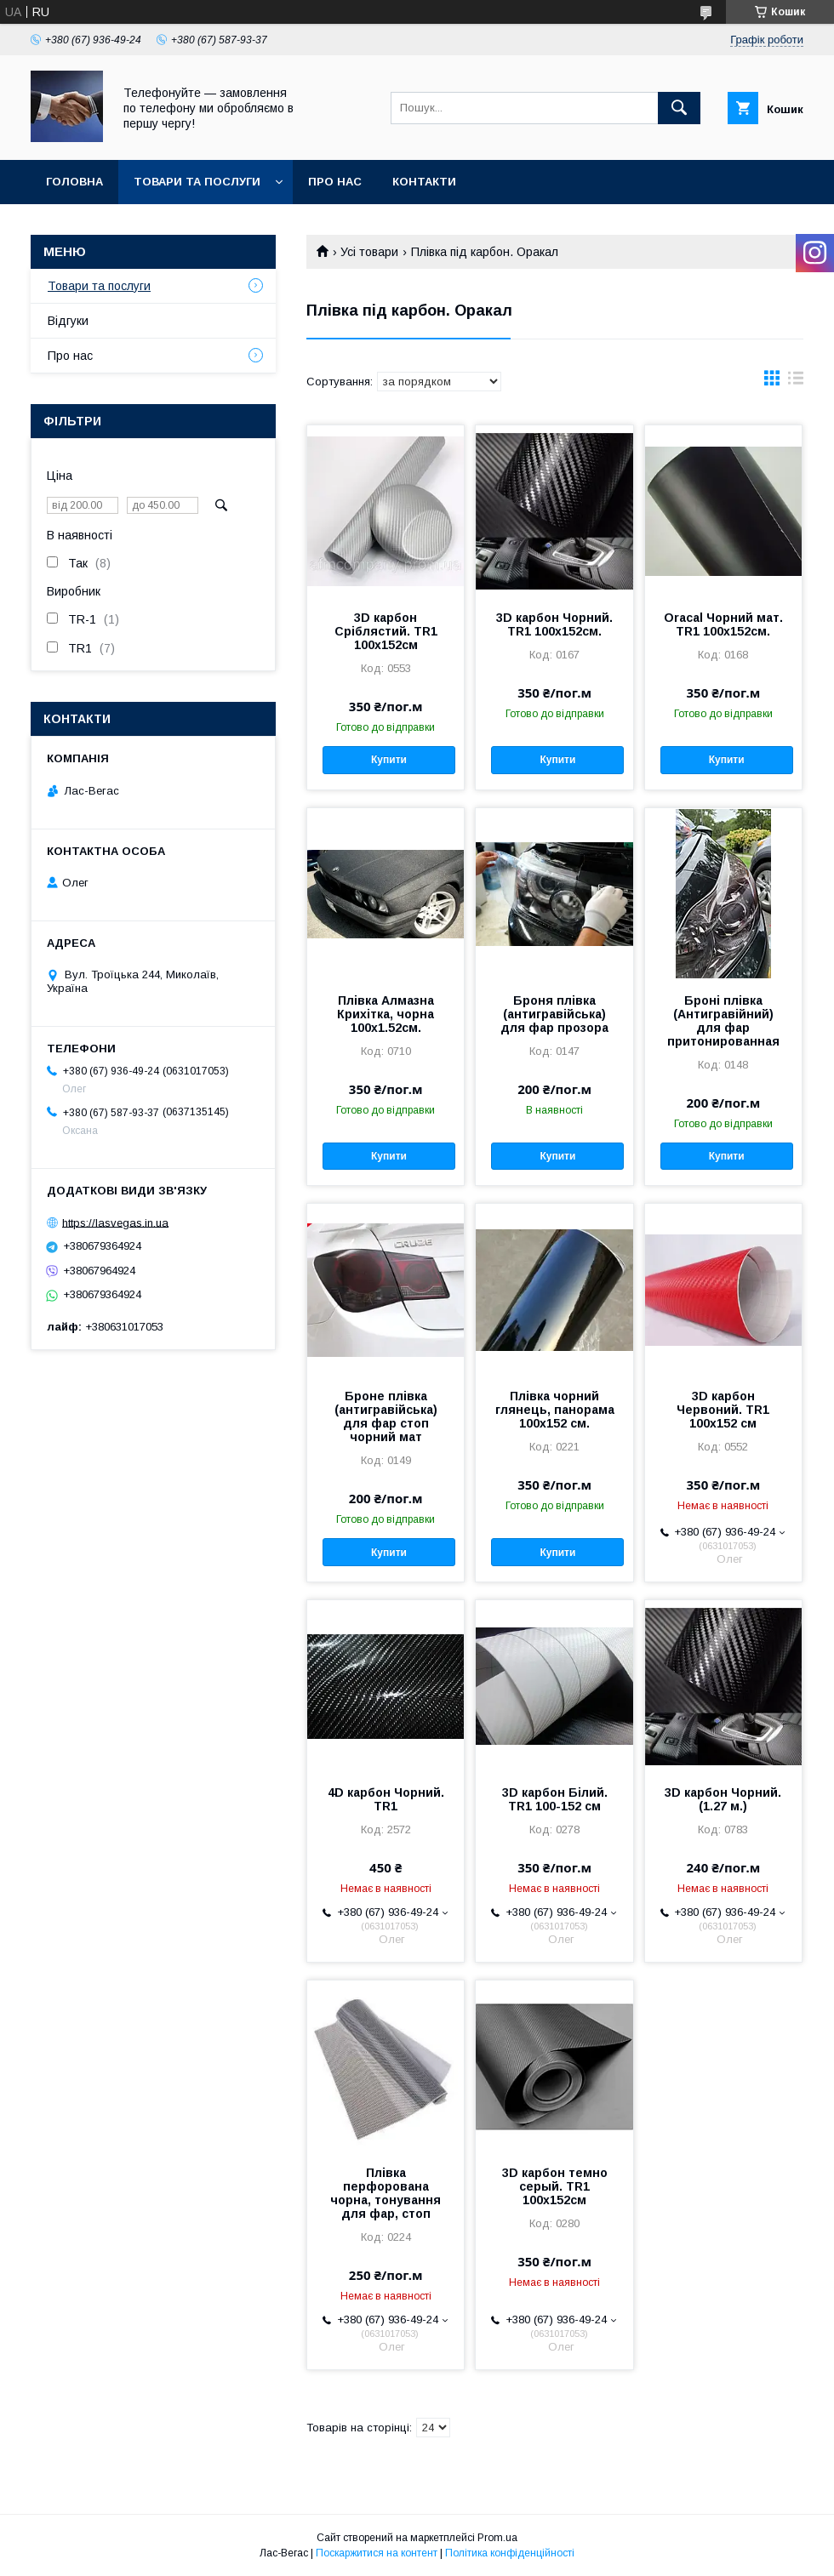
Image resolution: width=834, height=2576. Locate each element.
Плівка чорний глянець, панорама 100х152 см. (554, 1409)
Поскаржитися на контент (376, 2553)
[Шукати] (679, 108)
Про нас (335, 181)
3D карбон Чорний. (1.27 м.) (723, 1799)
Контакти (424, 181)
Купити (389, 760)
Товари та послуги (197, 181)
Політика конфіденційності (509, 2553)
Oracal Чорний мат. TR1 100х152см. (723, 624)
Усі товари (369, 252)
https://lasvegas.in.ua (115, 1222)
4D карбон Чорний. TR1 (386, 1799)
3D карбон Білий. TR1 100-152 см (555, 1799)
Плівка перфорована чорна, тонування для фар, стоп (385, 2193)
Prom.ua (497, 2538)
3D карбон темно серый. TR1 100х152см (555, 2186)
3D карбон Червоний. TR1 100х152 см (723, 1409)
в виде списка (795, 382)
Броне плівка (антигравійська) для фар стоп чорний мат (385, 1416)
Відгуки (68, 321)
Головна (74, 181)
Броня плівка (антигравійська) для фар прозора (554, 1014)
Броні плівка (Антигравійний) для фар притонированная (723, 1021)
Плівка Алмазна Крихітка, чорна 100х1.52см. (385, 1014)
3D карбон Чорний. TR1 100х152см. (554, 624)
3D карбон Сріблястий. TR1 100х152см (385, 631)
